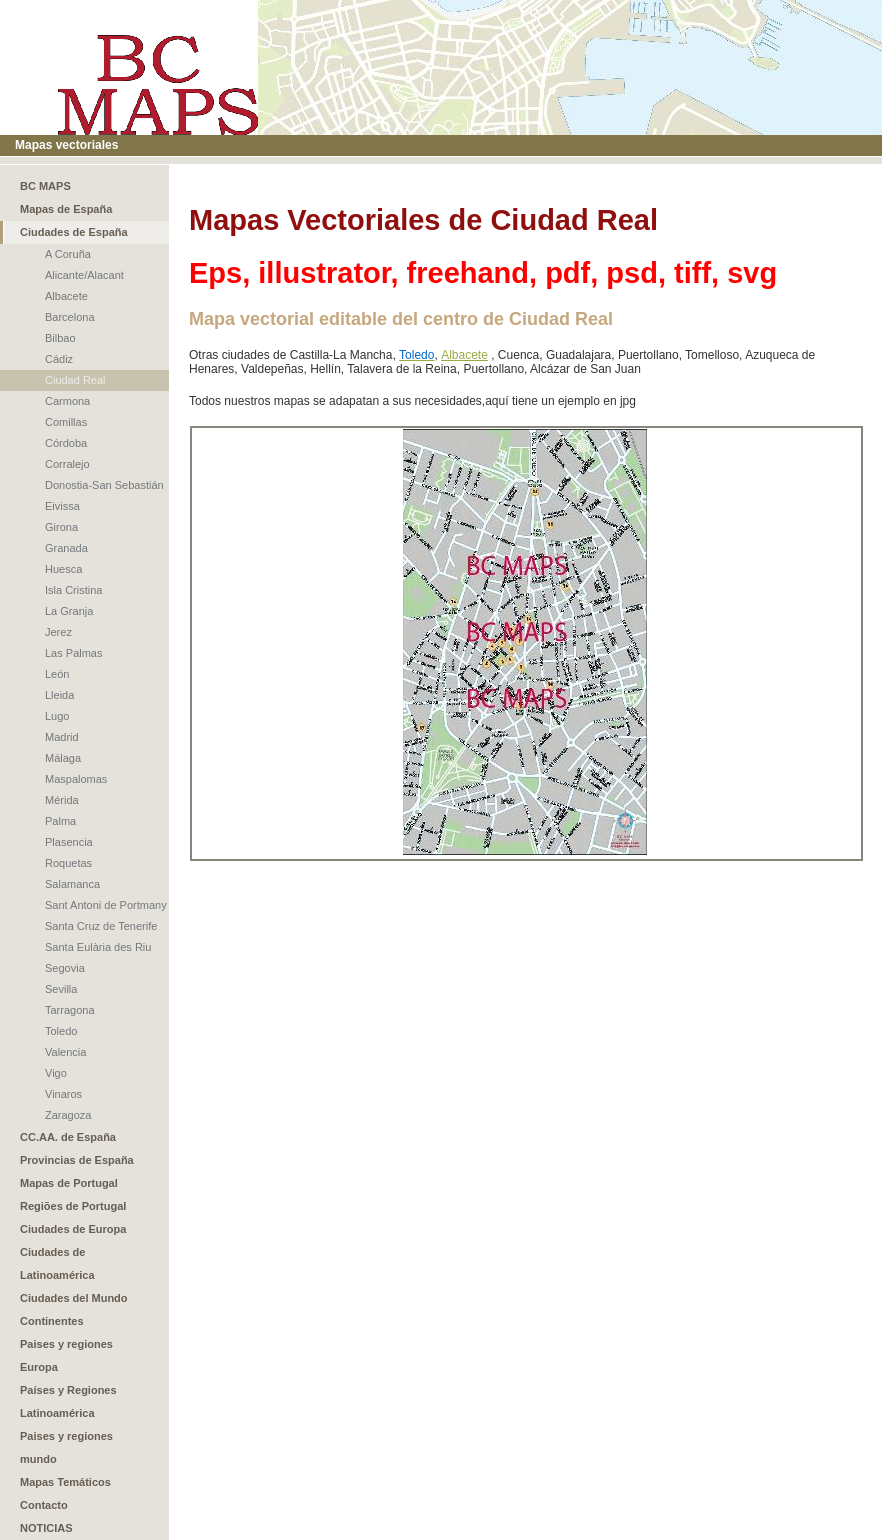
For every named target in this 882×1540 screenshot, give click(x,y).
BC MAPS (45, 186)
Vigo (56, 1073)
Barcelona (70, 317)
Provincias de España (77, 1160)
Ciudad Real (75, 380)
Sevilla (61, 989)
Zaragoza (68, 1115)
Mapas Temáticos (65, 1482)
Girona (61, 527)
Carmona (67, 401)
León (57, 674)
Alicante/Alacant (84, 275)
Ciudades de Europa (73, 1229)
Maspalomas (76, 779)
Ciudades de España (74, 232)
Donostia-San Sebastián (104, 485)
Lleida (59, 695)
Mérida (62, 800)
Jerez (58, 632)
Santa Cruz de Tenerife (101, 926)
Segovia (65, 968)
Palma (60, 821)
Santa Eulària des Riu (98, 947)
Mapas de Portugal (69, 1183)
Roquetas (68, 863)
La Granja (69, 611)
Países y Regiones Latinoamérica (68, 1401)
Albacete (66, 296)
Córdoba (66, 443)
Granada (66, 548)
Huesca (63, 569)
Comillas (66, 422)
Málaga (63, 758)
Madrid (62, 737)
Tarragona (70, 1010)
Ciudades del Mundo (74, 1298)
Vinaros (63, 1094)
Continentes (52, 1321)
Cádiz (59, 359)
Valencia (65, 1052)
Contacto (44, 1505)
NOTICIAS (46, 1528)
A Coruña (68, 254)
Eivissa (62, 506)
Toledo (61, 1031)
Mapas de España (66, 209)
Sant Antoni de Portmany (106, 905)
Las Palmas (73, 653)
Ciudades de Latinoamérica (57, 1263)
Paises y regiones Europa (66, 1355)
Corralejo (67, 464)
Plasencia (69, 842)
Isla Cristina (73, 590)
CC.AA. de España (68, 1137)
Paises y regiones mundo (66, 1447)
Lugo (57, 716)
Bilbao (60, 338)
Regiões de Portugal (73, 1206)
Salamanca (72, 884)
